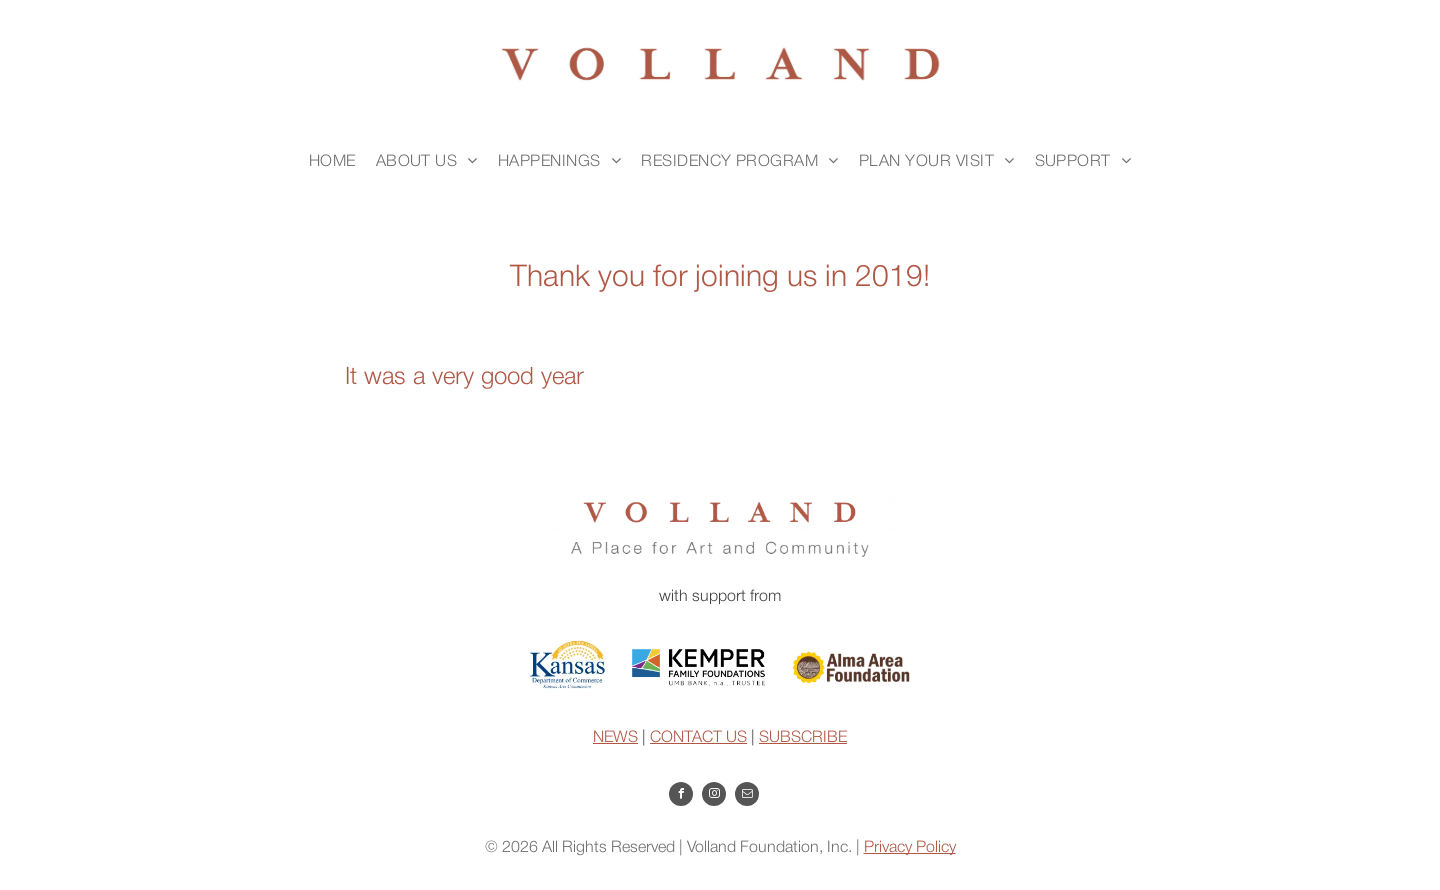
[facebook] (681, 796)
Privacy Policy (910, 848)
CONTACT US (698, 738)
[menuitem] (332, 162)
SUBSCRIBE (803, 738)
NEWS (615, 738)
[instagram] (714, 796)
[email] (747, 796)
